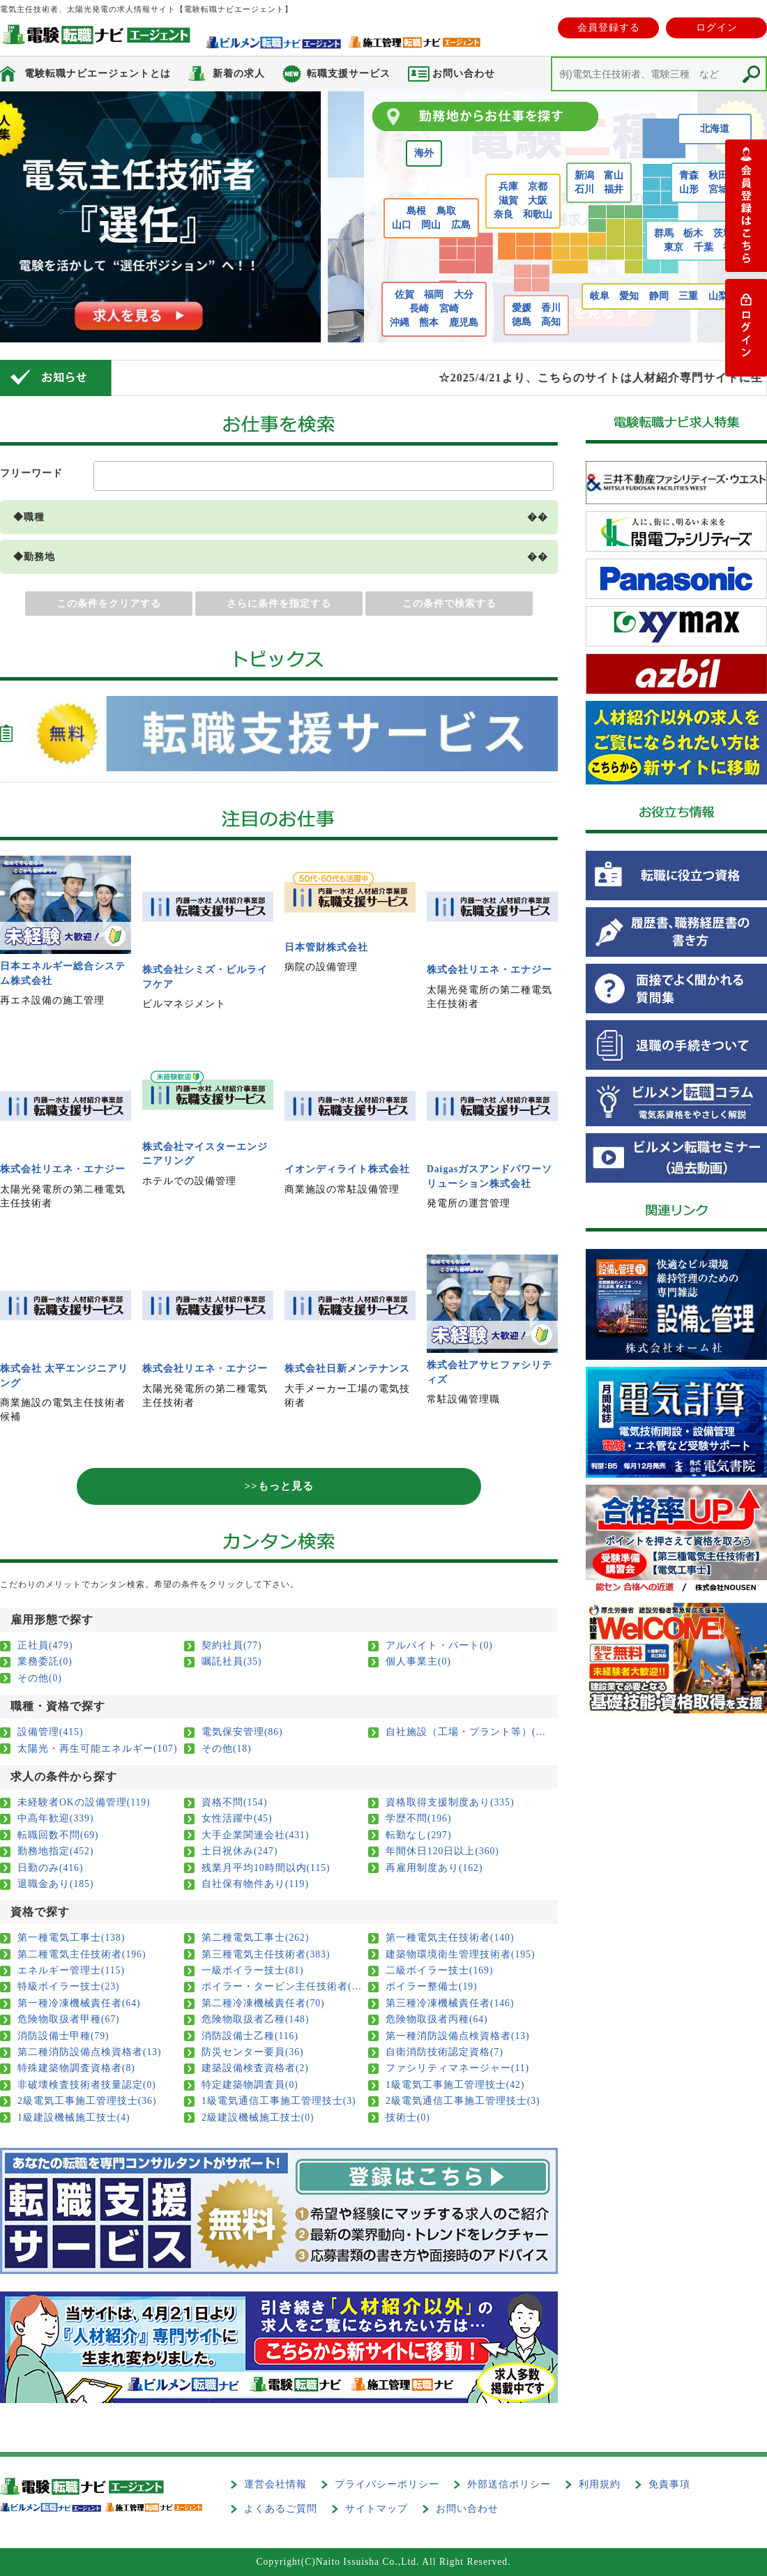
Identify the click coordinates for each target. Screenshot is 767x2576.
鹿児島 (463, 322)
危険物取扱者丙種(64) (437, 2019)
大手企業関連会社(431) (255, 1835)
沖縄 (399, 322)
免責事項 (669, 2484)
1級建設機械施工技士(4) (73, 2117)
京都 (537, 186)
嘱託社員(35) (232, 1661)
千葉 (703, 247)
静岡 (659, 296)
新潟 (584, 175)
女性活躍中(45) (237, 1818)
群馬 (664, 233)
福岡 (433, 294)
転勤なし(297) (418, 1835)
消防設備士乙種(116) (250, 2036)
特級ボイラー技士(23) (68, 1986)
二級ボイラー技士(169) (439, 1970)
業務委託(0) (45, 1661)
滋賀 (508, 200)
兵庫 (508, 186)
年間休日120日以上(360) (442, 1851)
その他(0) (39, 1678)
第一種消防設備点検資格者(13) (458, 2036)
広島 (461, 225)
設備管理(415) (50, 1732)
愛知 (629, 296)
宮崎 (449, 308)
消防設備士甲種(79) (63, 2036)
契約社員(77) (232, 1645)
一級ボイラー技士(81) (253, 1970)
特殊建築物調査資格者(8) (76, 2068)
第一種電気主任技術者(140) (450, 1937)
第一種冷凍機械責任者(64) (79, 2003)
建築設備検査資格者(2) (255, 2068)
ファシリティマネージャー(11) (457, 2068)
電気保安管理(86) (242, 1732)
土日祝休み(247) (240, 1851)
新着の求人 (239, 73)
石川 (584, 189)
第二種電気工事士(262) (255, 1937)
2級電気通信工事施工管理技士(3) (463, 2101)
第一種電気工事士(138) (71, 1937)
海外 (424, 153)
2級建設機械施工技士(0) (258, 2117)
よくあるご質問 (280, 2508)
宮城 (718, 189)
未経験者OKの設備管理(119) (84, 1802)
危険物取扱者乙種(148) (255, 2019)
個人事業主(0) (418, 1661)
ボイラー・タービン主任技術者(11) (282, 1986)
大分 (463, 294)
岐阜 (599, 296)
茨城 (723, 233)
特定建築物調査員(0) (250, 2084)
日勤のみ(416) (50, 1868)
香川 (551, 308)
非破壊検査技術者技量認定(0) (86, 2084)
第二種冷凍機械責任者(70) (263, 2003)
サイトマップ (376, 2508)
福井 (613, 189)
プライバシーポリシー (387, 2484)
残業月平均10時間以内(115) (266, 1868)
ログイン (717, 27)
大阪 (537, 200)
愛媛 (521, 308)
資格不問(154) (234, 1802)
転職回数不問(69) (58, 1835)
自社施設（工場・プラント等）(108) (466, 1732)
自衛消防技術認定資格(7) (444, 2052)
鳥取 (446, 211)
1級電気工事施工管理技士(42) (455, 2084)
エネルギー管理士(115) (71, 1970)
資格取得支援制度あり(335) (450, 1802)
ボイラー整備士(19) (432, 1986)
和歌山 (537, 214)
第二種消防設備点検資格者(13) (89, 2052)
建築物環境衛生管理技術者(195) (460, 1954)
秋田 (718, 175)
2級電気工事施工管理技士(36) (86, 2101)
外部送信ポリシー (509, 2484)
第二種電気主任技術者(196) (81, 1954)
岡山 (431, 225)
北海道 (714, 128)
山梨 (718, 296)
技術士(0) (408, 2117)
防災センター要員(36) (253, 2052)
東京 (673, 247)
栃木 (693, 233)
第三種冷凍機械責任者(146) (450, 2003)
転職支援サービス (348, 73)
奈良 (503, 214)
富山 (613, 175)
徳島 (521, 322)
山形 (689, 189)
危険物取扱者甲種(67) (68, 2019)
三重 (688, 296)
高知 (551, 322)
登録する (746, 205)
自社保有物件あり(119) (255, 1884)
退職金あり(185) (55, 1884)
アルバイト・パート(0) (439, 1645)
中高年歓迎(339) (55, 1818)
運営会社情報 (275, 2484)
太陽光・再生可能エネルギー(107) (97, 1748)
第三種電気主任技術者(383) (266, 1954)
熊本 (429, 322)
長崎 (419, 308)
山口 (401, 225)
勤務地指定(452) (55, 1851)
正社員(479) (45, 1645)
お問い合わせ (467, 2508)
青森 (689, 175)
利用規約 (600, 2484)
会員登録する (608, 27)
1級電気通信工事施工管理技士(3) (279, 2101)
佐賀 (404, 294)
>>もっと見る (278, 1486)
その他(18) (227, 1748)
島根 (416, 211)
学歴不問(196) (418, 1818)
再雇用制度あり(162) (434, 1868)
